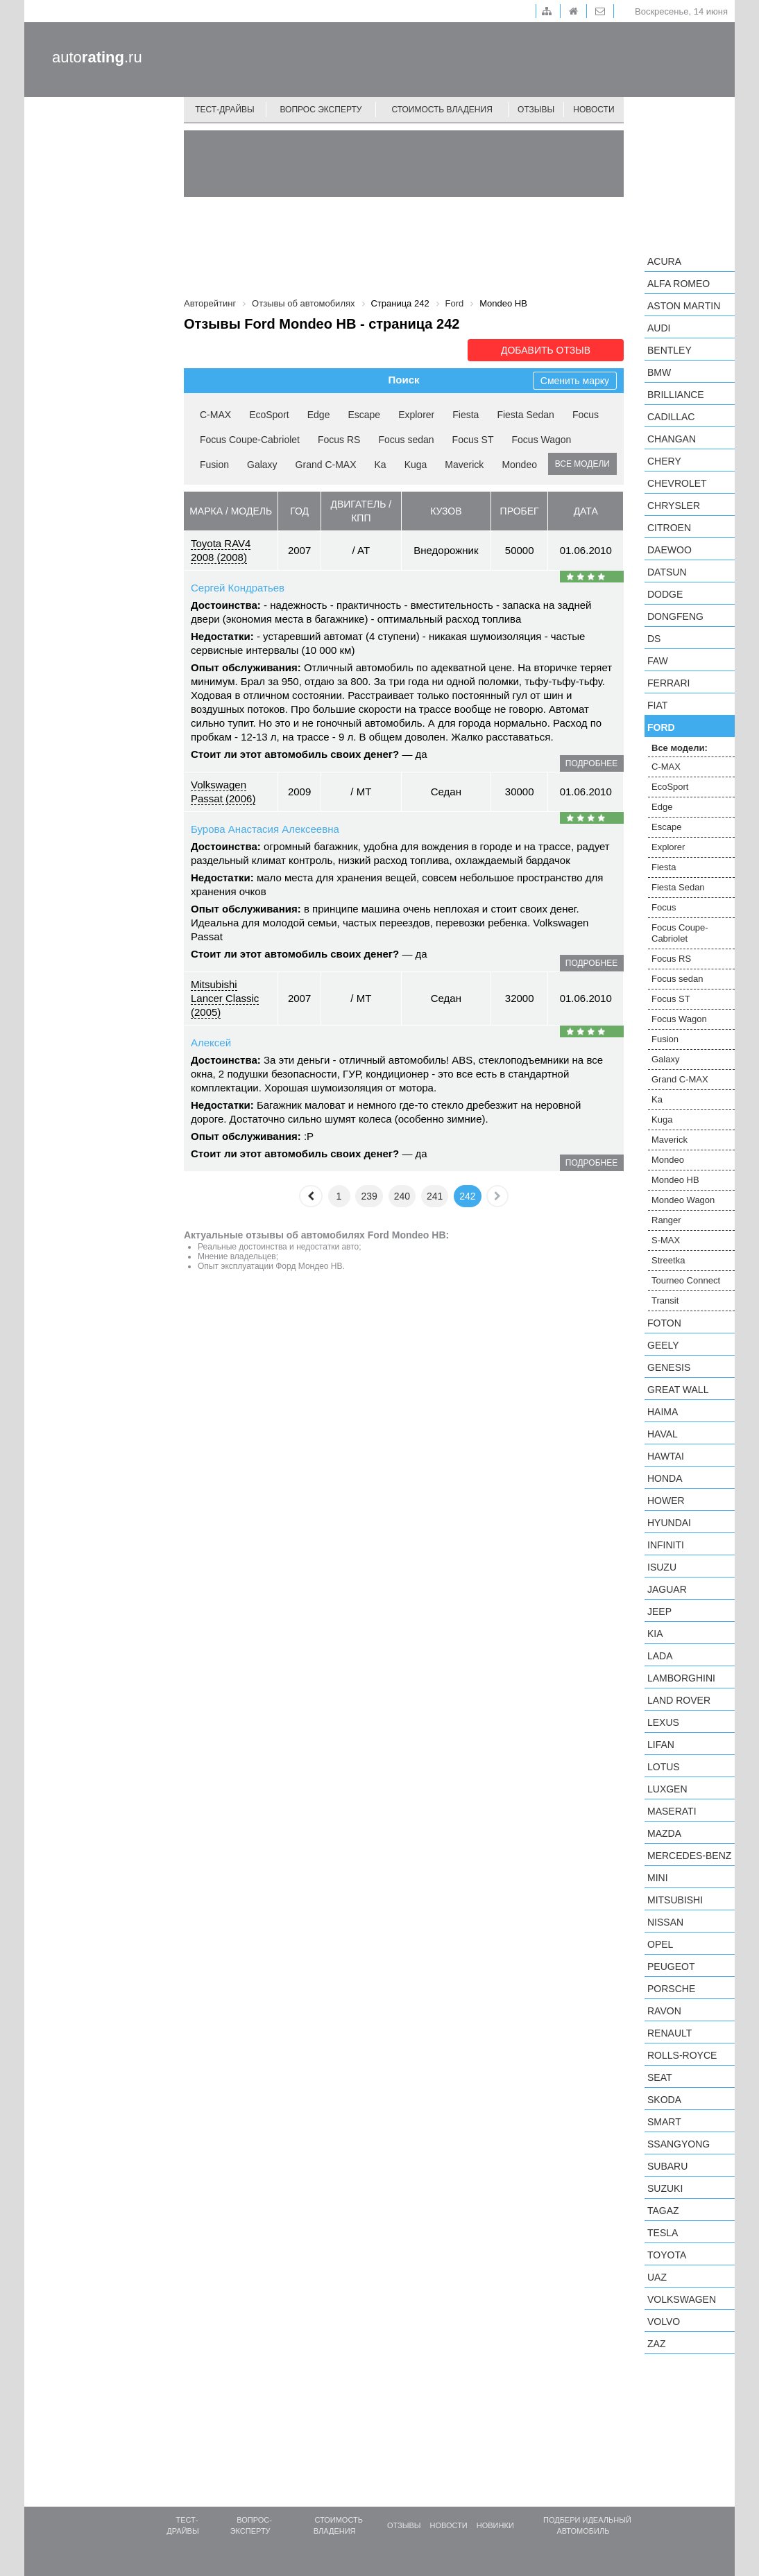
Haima (662, 1411)
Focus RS (339, 439)
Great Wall (677, 1389)
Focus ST (473, 439)
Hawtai (665, 1456)
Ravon (664, 2010)
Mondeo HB (675, 1180)
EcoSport (269, 414)
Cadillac (670, 416)
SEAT (659, 2077)
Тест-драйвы (225, 109)
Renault (669, 2033)
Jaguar (667, 1589)
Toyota (666, 2255)
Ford (661, 727)
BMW (659, 372)
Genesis (668, 1367)
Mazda (664, 1833)
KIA (655, 1633)
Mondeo (519, 464)
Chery (664, 461)
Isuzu (661, 1567)
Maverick (464, 464)
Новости (593, 109)
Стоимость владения (441, 109)
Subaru (667, 2166)
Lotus (663, 1766)
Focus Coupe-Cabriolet (250, 439)
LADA (660, 1655)
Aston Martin (683, 305)
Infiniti (665, 1544)
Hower (666, 1500)
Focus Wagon (542, 439)
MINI (657, 1877)
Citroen (669, 527)
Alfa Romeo (678, 283)
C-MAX (215, 414)
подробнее (591, 763)
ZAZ (656, 2343)
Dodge (665, 594)
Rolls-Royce (682, 2055)
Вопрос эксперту (321, 109)
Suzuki (665, 2188)
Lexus (663, 1722)
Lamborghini (681, 1678)
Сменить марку (574, 380)
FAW (657, 660)
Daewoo (669, 549)
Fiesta (465, 414)
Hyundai (669, 1522)
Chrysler (673, 505)
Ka (380, 464)
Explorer (416, 414)
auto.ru (97, 57)
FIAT (657, 705)
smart (664, 2121)
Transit (665, 1300)
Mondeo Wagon (683, 1200)
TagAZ (663, 2210)
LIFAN (660, 1744)
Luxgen (667, 1789)
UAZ (657, 2277)
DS (653, 638)
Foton (664, 1323)
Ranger (666, 1220)
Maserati (672, 1811)
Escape (364, 414)
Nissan (665, 1922)
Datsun (667, 572)
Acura (664, 261)
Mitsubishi (675, 1899)
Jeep (659, 1611)
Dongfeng (675, 616)
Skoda (664, 2099)
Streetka (668, 1260)
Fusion (214, 464)
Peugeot (670, 1966)
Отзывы (536, 109)
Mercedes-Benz (689, 1855)
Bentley (669, 350)
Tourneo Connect (685, 1280)
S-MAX (665, 1240)
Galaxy (262, 464)
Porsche (671, 1988)
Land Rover (678, 1700)
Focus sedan (406, 439)
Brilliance (675, 394)
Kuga (415, 464)
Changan (671, 438)
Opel (660, 1944)
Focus (585, 414)
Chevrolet (677, 483)
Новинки (495, 2525)
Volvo (663, 2321)
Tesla (662, 2232)
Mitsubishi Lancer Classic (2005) (225, 998)
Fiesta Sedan (525, 414)
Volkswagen (681, 2299)
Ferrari (668, 683)
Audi (658, 328)
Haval (662, 1434)
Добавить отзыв (545, 350)
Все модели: (679, 748)
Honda (665, 1478)
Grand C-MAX (326, 464)
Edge (318, 414)
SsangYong (678, 2144)
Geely (663, 1345)
